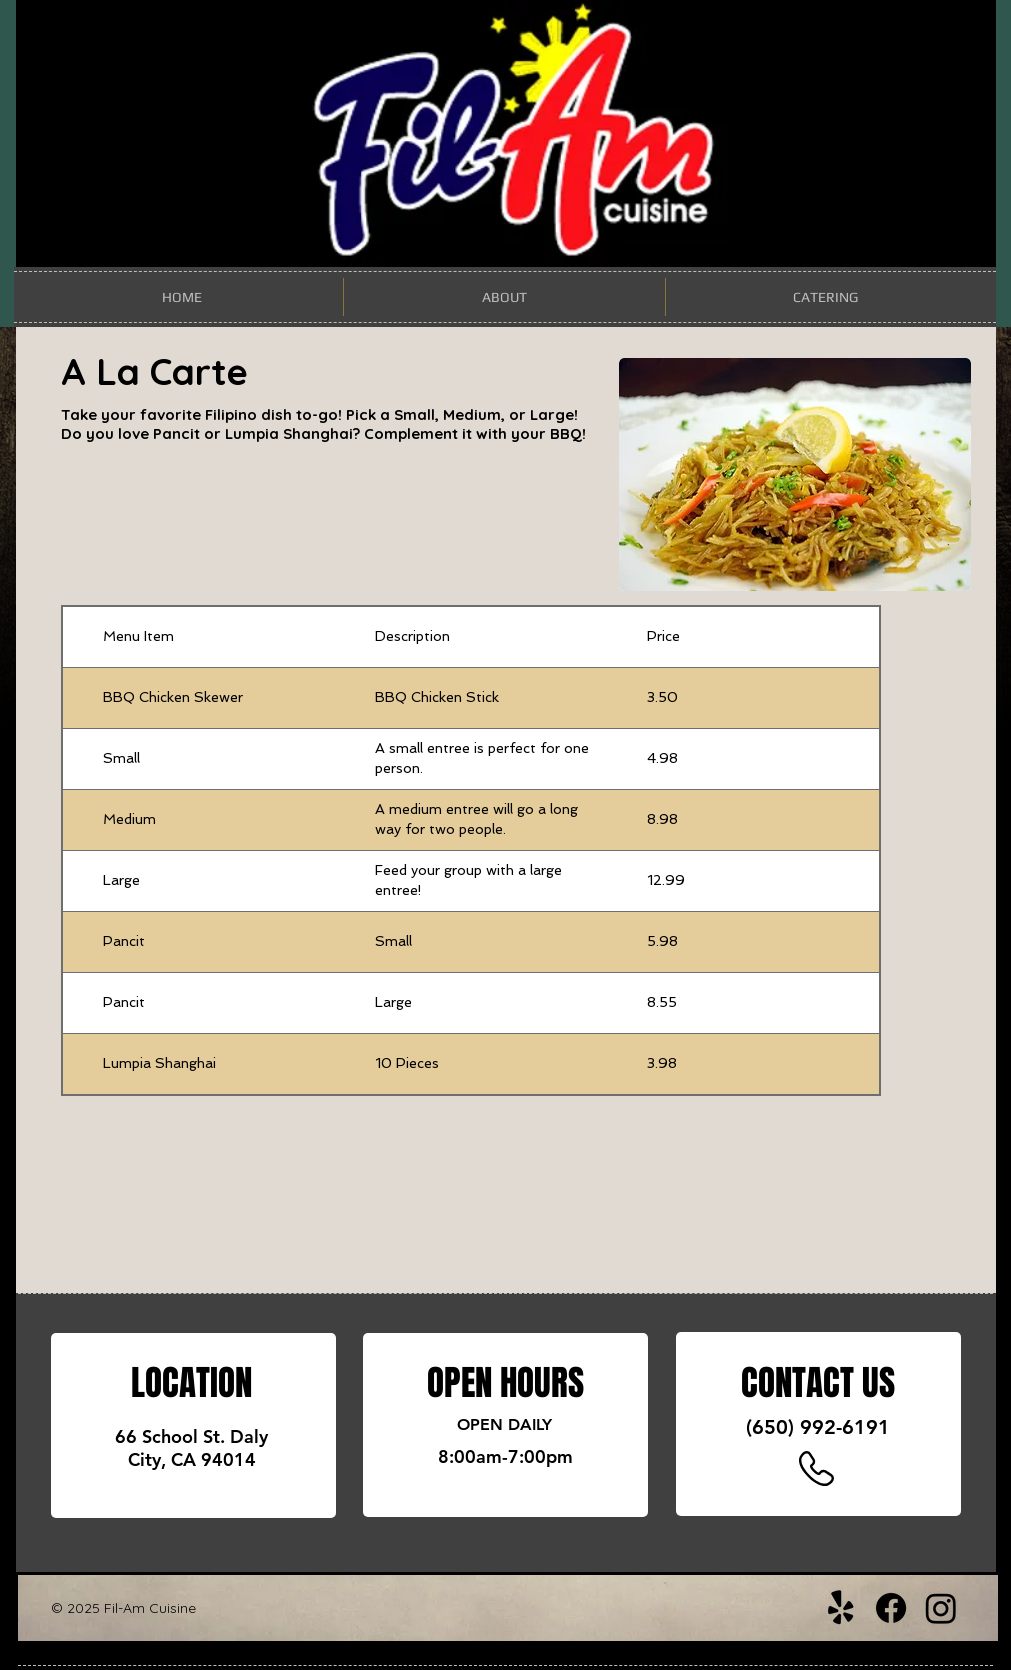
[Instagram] (941, 1608)
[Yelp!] (841, 1608)
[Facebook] (891, 1608)
